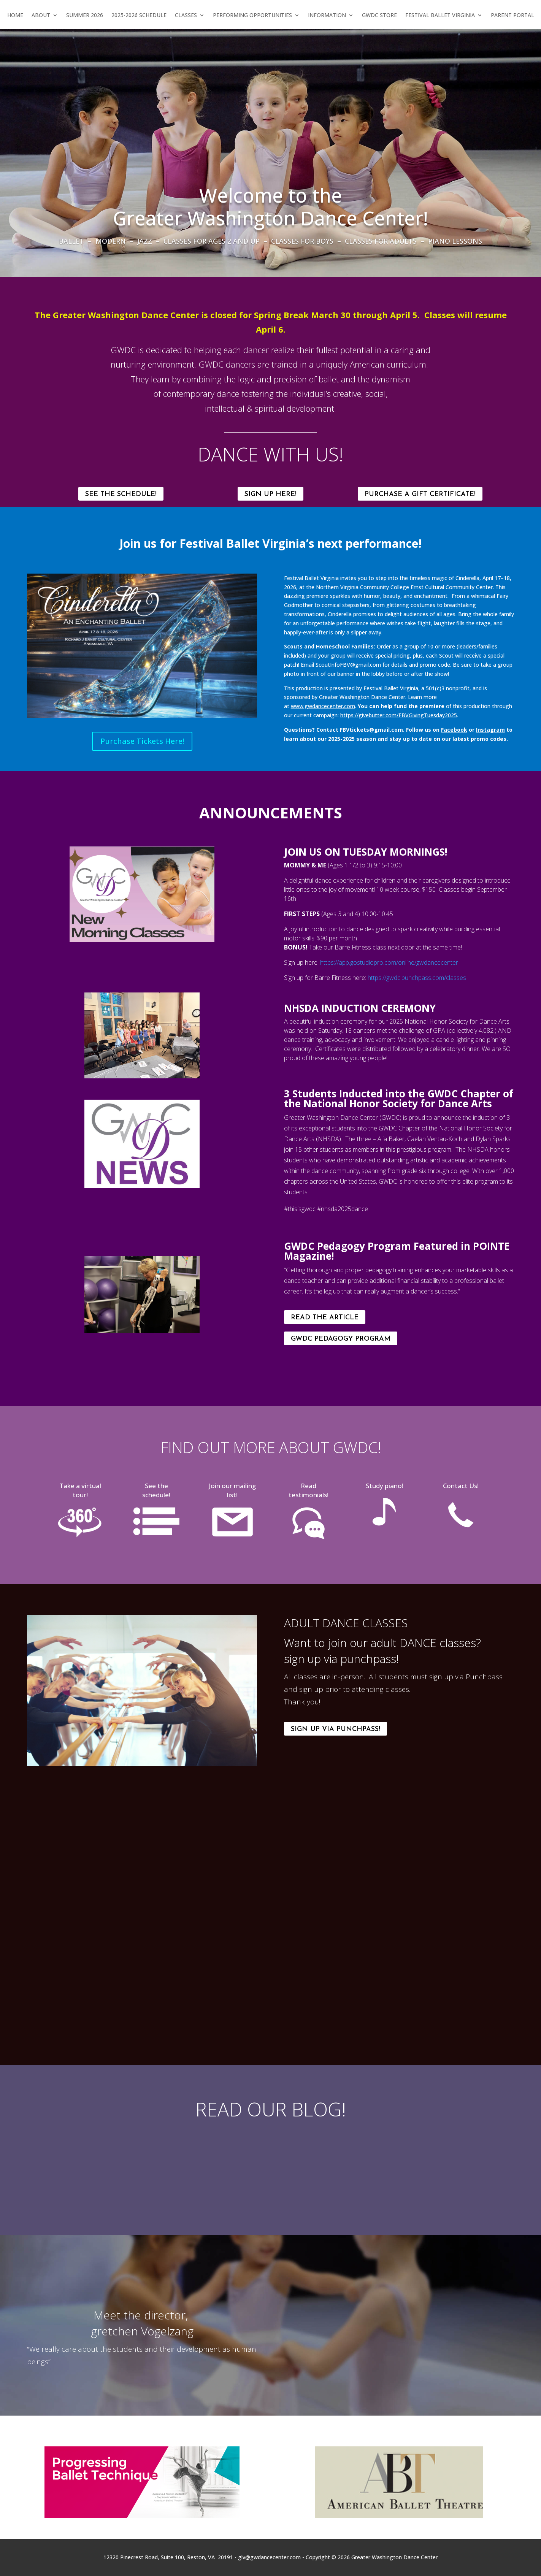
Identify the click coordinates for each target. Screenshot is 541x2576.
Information (327, 16)
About (41, 16)
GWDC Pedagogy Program (340, 1339)
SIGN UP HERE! (270, 494)
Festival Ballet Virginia (440, 16)
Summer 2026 (84, 16)
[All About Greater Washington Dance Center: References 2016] (399, 2330)
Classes (186, 16)
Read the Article (325, 1317)
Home (15, 16)
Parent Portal (512, 16)
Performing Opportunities (252, 16)
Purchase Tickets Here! (142, 741)
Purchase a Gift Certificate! (420, 494)
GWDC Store (379, 16)
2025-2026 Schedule (139, 16)
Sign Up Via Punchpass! (335, 1729)
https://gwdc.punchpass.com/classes (417, 977)
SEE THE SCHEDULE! (121, 494)
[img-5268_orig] (142, 1076)
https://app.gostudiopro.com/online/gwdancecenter (389, 962)
